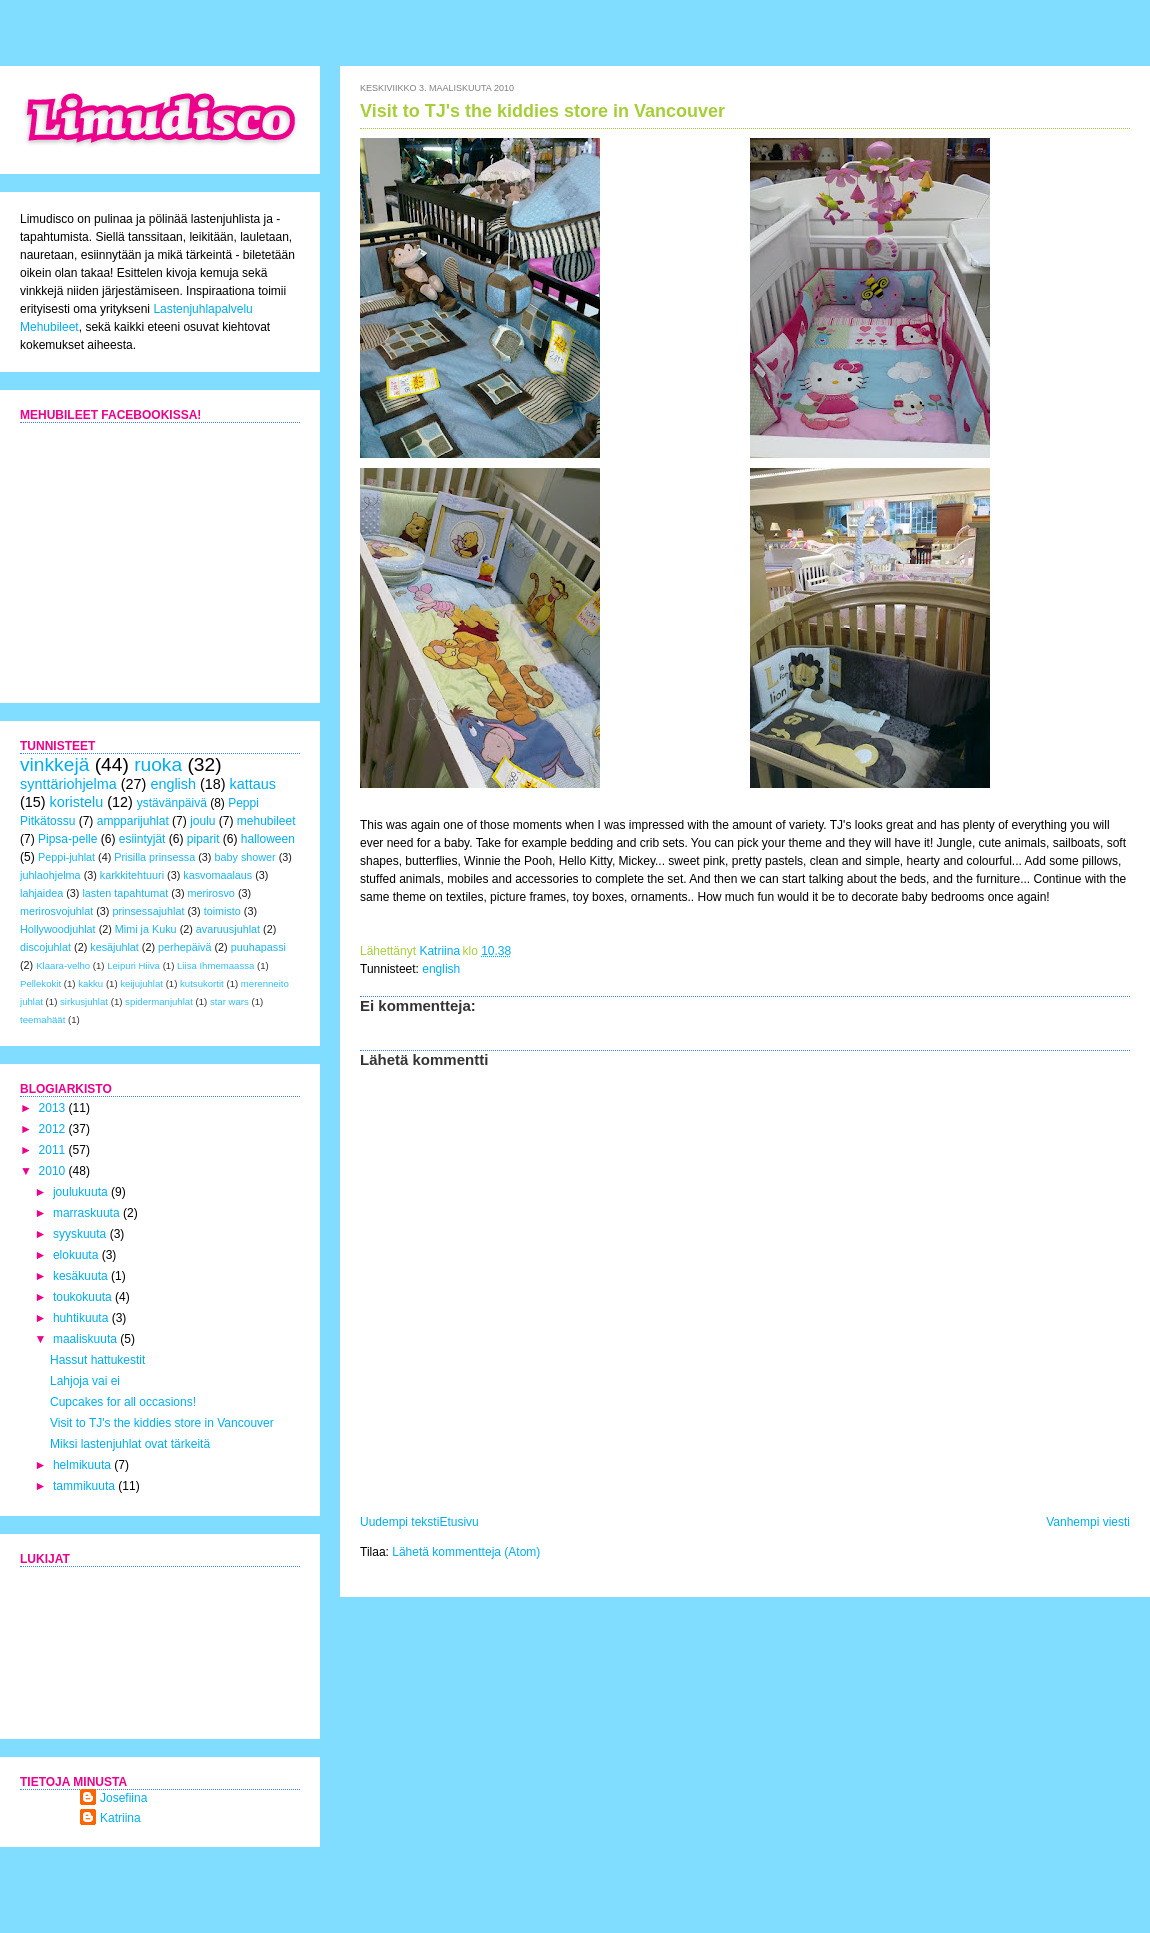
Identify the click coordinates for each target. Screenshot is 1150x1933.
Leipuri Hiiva (133, 965)
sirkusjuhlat (84, 1001)
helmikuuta (83, 1465)
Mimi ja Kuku (146, 929)
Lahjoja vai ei (85, 1381)
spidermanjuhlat (159, 1001)
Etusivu (458, 1522)
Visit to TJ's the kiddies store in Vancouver (162, 1423)
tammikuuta (85, 1486)
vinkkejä (54, 764)
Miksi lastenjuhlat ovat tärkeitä (130, 1444)
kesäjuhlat (114, 947)
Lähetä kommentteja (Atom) (466, 1552)
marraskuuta (88, 1213)
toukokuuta (84, 1297)
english (441, 969)
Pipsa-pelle (67, 839)
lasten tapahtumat (125, 893)
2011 (54, 1150)
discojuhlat (45, 947)
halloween (268, 839)
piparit (203, 839)
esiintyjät (142, 839)
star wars (229, 1001)
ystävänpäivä (172, 803)
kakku (90, 983)
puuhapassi (258, 947)
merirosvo (210, 893)
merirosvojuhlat (56, 911)
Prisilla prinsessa (154, 857)
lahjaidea (41, 893)
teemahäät (42, 1019)
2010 (54, 1171)
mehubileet (266, 821)
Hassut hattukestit (97, 1360)
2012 (54, 1129)
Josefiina (123, 1798)
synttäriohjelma (68, 784)
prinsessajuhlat (148, 911)
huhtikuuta (82, 1318)
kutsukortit (202, 983)
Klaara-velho (63, 965)
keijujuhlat (141, 983)
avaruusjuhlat (228, 929)
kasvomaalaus (217, 875)
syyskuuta (81, 1234)
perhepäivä (184, 947)
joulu (202, 821)
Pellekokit (40, 983)
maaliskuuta (86, 1339)
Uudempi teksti (399, 1522)
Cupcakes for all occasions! (123, 1402)
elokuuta (77, 1255)
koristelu (77, 802)
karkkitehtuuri (132, 875)
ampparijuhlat (133, 821)
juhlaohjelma (50, 875)
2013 (54, 1108)
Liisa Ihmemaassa (215, 965)
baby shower (244, 857)
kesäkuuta (82, 1276)
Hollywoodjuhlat (58, 929)
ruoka (158, 764)
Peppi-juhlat (66, 857)
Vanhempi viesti (1088, 1522)
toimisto (222, 911)
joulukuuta (82, 1192)
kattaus (253, 784)
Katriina (120, 1818)
